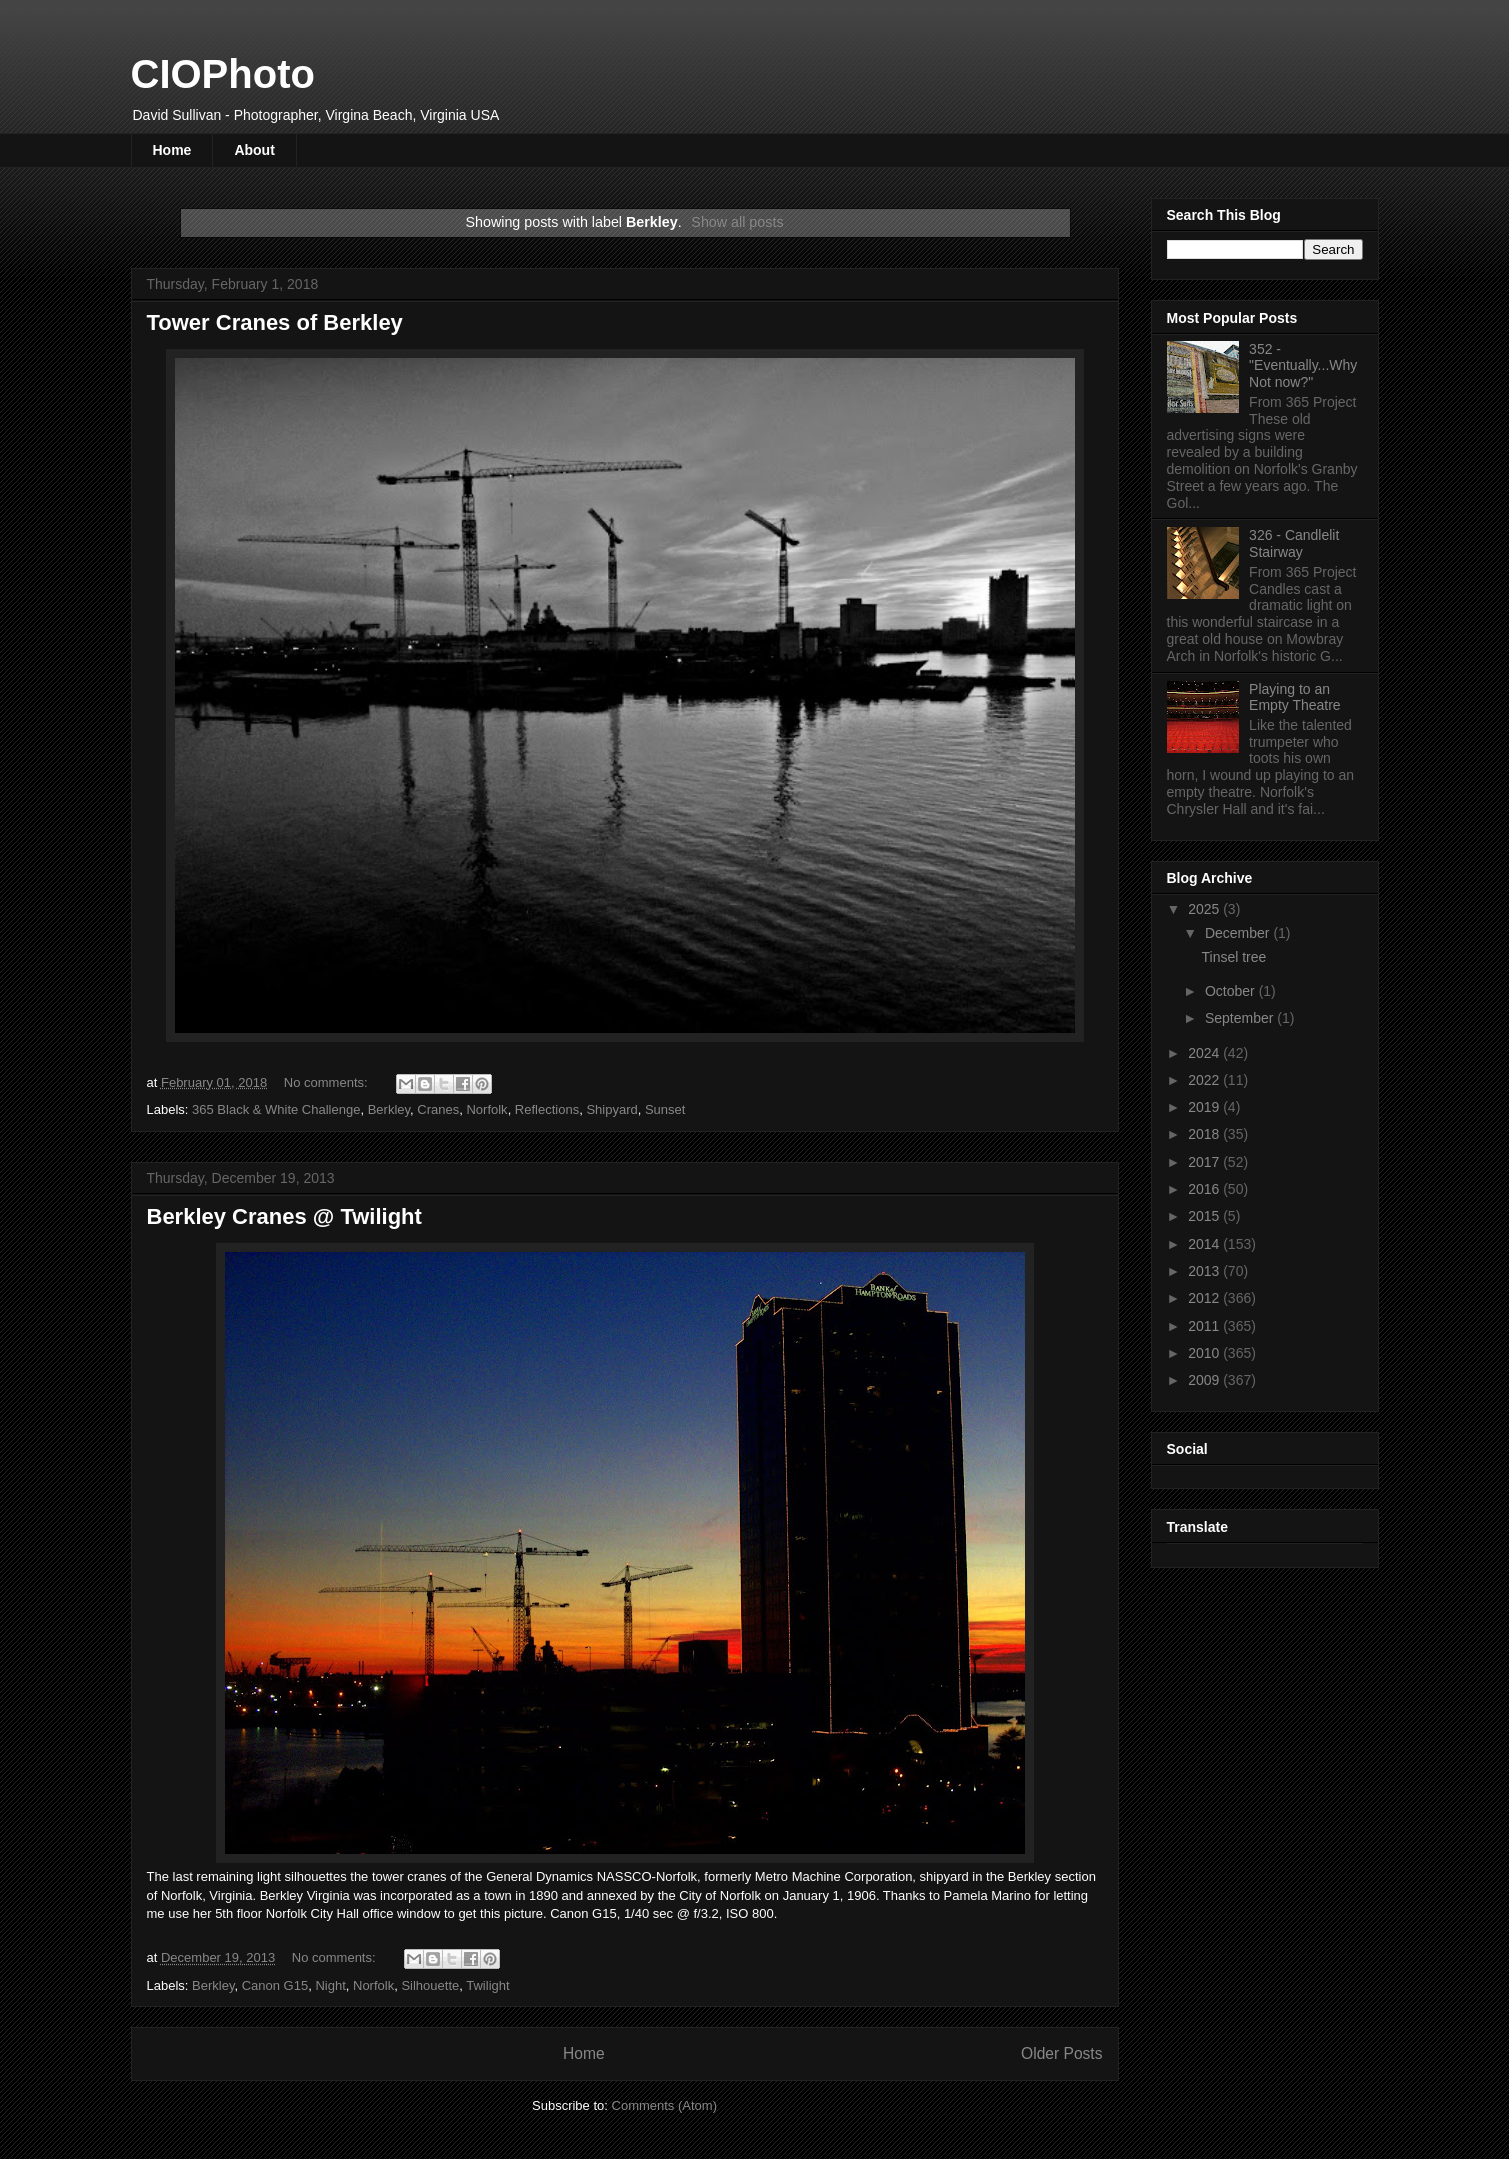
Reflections (547, 1109)
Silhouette (430, 1985)
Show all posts (737, 222)
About (254, 150)
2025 (1205, 909)
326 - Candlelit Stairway (1294, 543)
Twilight (487, 1985)
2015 (1205, 1216)
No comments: (327, 1082)
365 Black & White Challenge (276, 1109)
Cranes (438, 1109)
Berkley (389, 1109)
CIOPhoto (223, 74)
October (1232, 991)
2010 (1205, 1353)
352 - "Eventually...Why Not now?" (1303, 366)
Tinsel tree (1233, 957)
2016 (1205, 1189)
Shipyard (611, 1109)
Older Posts (1061, 2053)
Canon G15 (275, 1985)
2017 (1205, 1162)
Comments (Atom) (664, 2105)
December (1239, 933)
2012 (1205, 1298)
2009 (1205, 1380)
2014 (1205, 1244)
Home (172, 150)
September (1241, 1018)
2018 (1205, 1134)
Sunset (665, 1109)
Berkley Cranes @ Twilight (284, 1216)
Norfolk (486, 1109)
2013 (1205, 1271)
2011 (1205, 1326)
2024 (1205, 1053)
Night (330, 1985)
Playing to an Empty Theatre (1295, 697)
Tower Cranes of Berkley (275, 322)
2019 (1205, 1107)
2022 (1205, 1080)
